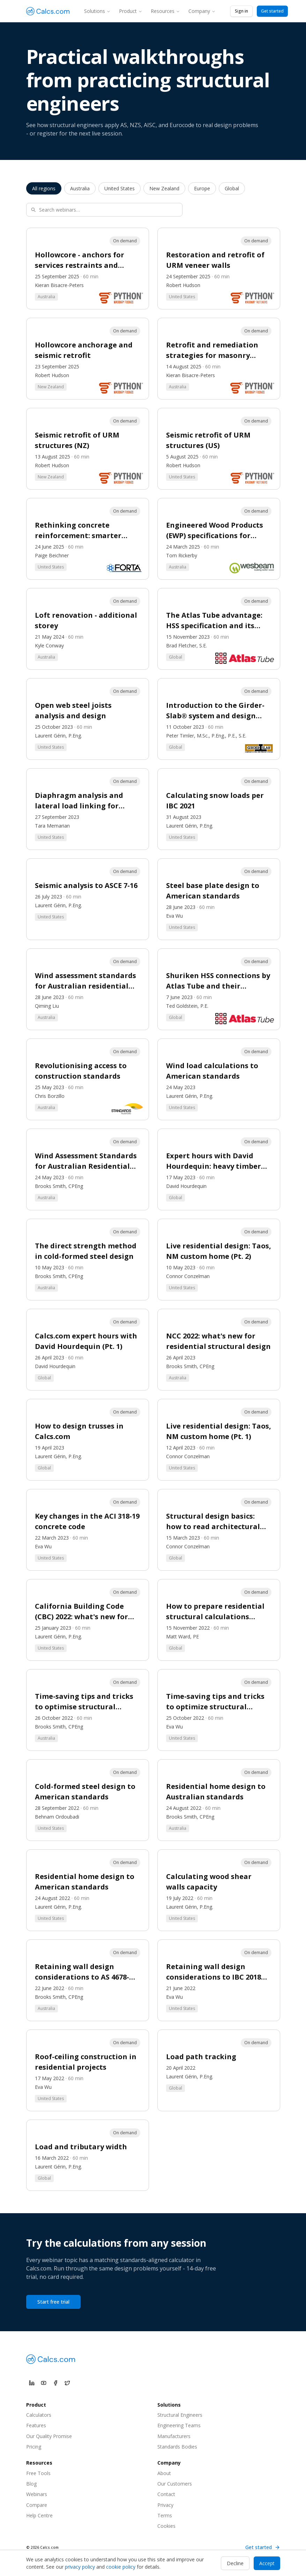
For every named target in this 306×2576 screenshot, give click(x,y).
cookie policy (120, 2566)
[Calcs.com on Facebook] (55, 2382)
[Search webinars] (104, 209)
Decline (235, 2563)
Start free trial (53, 2301)
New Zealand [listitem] (164, 188)
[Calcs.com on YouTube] (43, 2382)
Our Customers (174, 2483)
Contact (166, 2494)
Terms (164, 2515)
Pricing (33, 2446)
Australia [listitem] (80, 188)
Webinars (36, 2494)
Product (130, 11)
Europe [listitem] (202, 188)
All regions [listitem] (43, 188)
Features (36, 2425)
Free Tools (38, 2473)
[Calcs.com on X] (67, 2382)
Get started (272, 11)
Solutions (97, 11)
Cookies (166, 2526)
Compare (36, 2505)
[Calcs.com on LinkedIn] (31, 2382)
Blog (31, 2483)
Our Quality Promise (49, 2436)
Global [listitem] (232, 188)
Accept (267, 2563)
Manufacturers (174, 2436)
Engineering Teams (179, 2425)
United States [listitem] (119, 188)
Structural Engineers (179, 2415)
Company (202, 11)
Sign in (241, 11)
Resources (165, 11)
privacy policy (80, 2566)
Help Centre (39, 2515)
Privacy (165, 2505)
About (164, 2473)
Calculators (38, 2415)
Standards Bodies (177, 2446)
